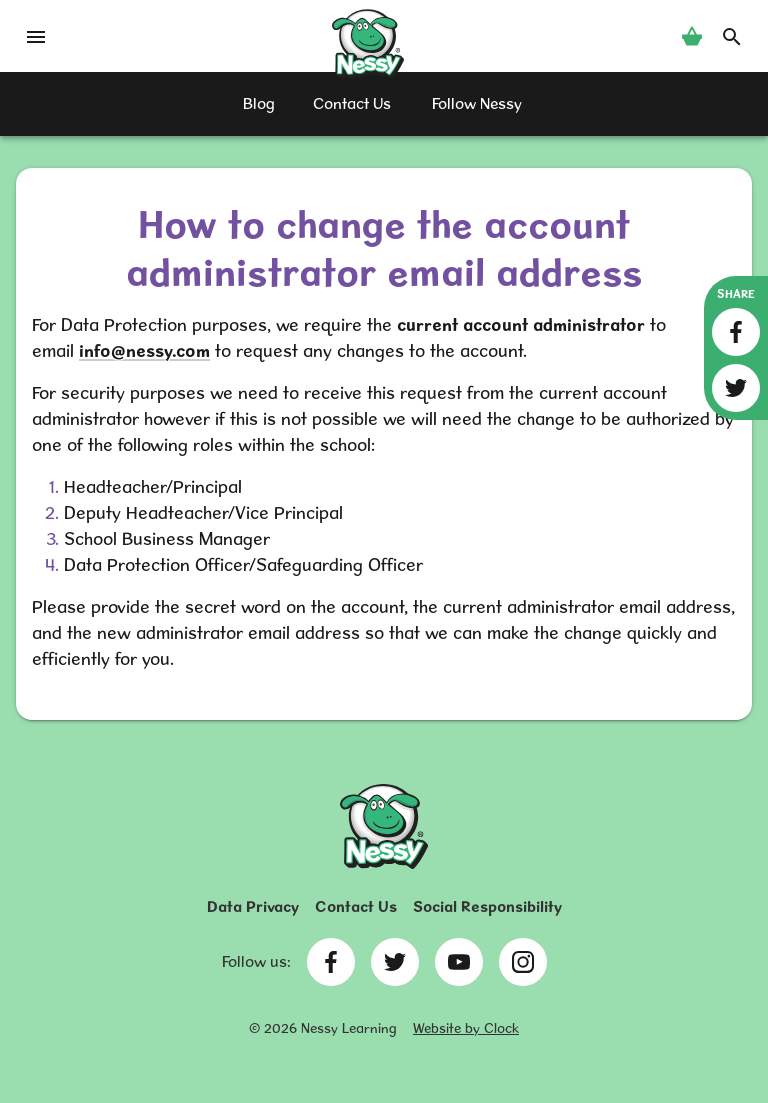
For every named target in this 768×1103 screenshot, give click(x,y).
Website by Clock (466, 1028)
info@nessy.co (137, 350)
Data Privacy (253, 906)
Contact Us (356, 906)
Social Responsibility (487, 906)
